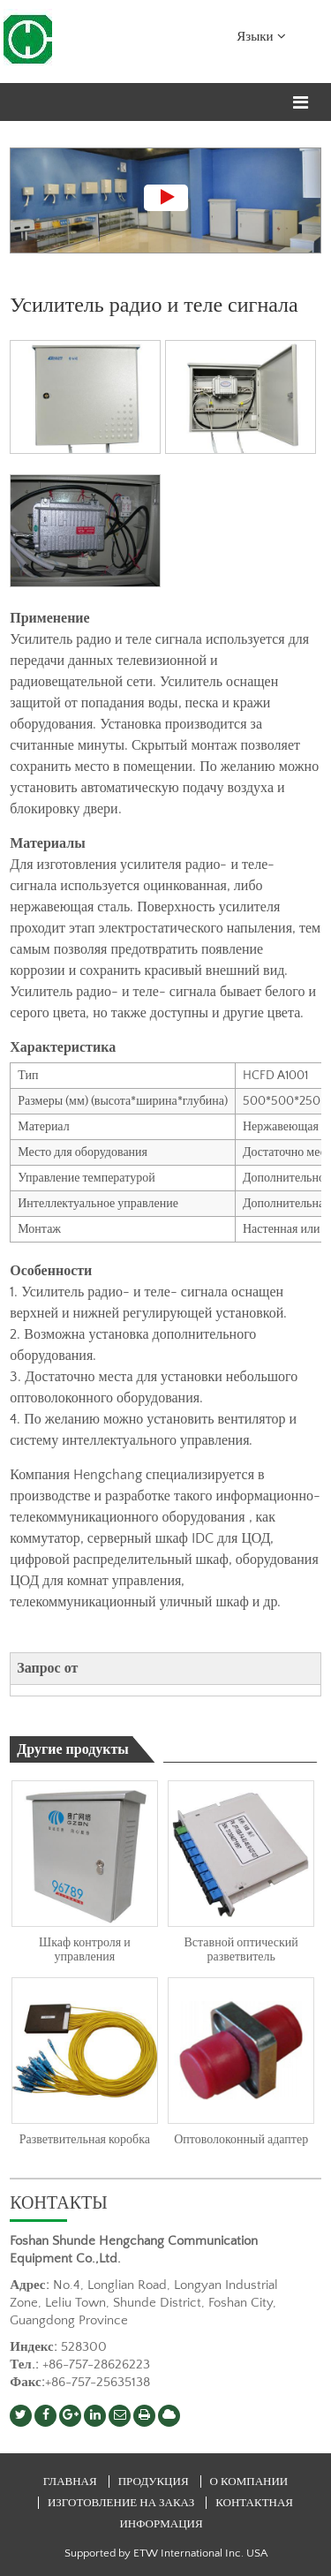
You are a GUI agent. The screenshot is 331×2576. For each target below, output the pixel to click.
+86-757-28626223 (96, 2364)
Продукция (155, 2481)
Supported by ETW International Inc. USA (165, 2553)
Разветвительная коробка (84, 2140)
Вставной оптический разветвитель (240, 1950)
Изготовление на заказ (121, 2503)
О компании (249, 2481)
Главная (70, 2481)
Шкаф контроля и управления (85, 1950)
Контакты (58, 2203)
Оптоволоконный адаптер (241, 2140)
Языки (261, 35)
